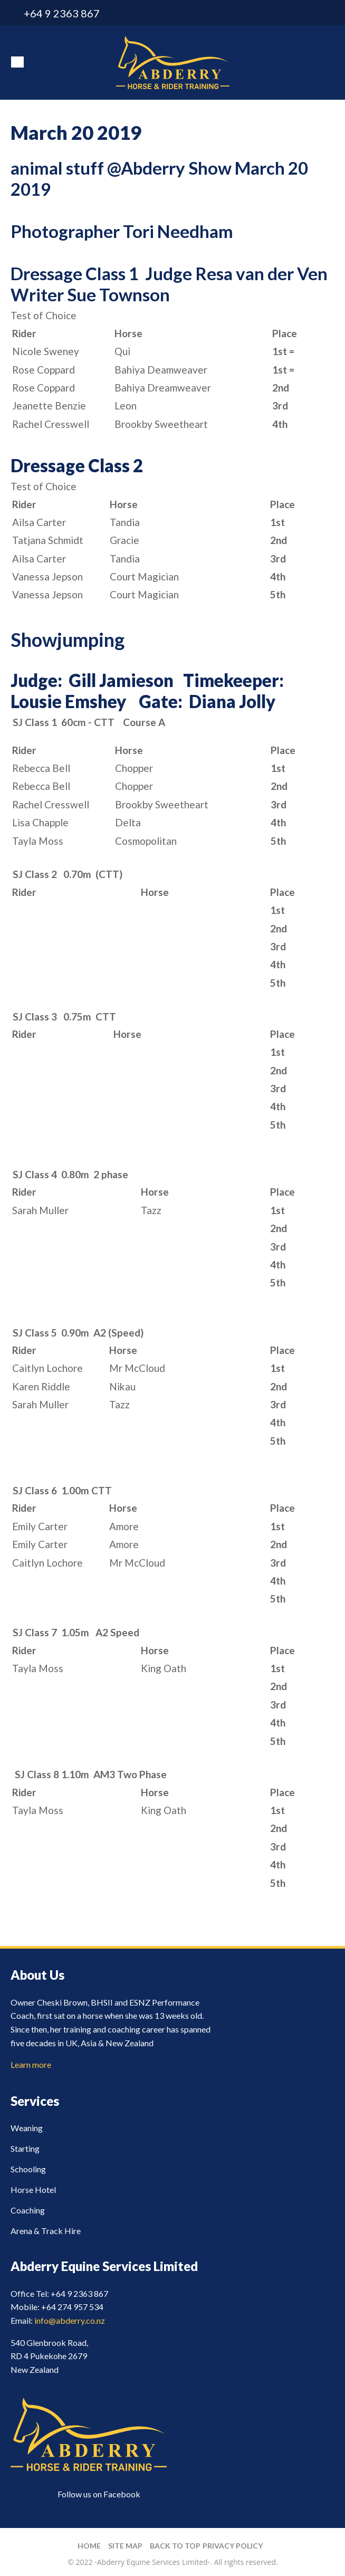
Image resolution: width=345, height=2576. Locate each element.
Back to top (175, 2545)
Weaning (27, 2128)
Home (89, 2545)
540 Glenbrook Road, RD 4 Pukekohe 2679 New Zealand (49, 2356)
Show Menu (17, 62)
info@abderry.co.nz (309, 13)
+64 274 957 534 (72, 2307)
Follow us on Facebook (98, 2494)
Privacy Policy (233, 2545)
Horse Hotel (33, 2189)
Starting (25, 2148)
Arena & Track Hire (46, 2231)
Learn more (31, 2064)
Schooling (28, 2169)
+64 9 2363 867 (62, 13)
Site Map (125, 2545)
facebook (327, 13)
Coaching (28, 2210)
